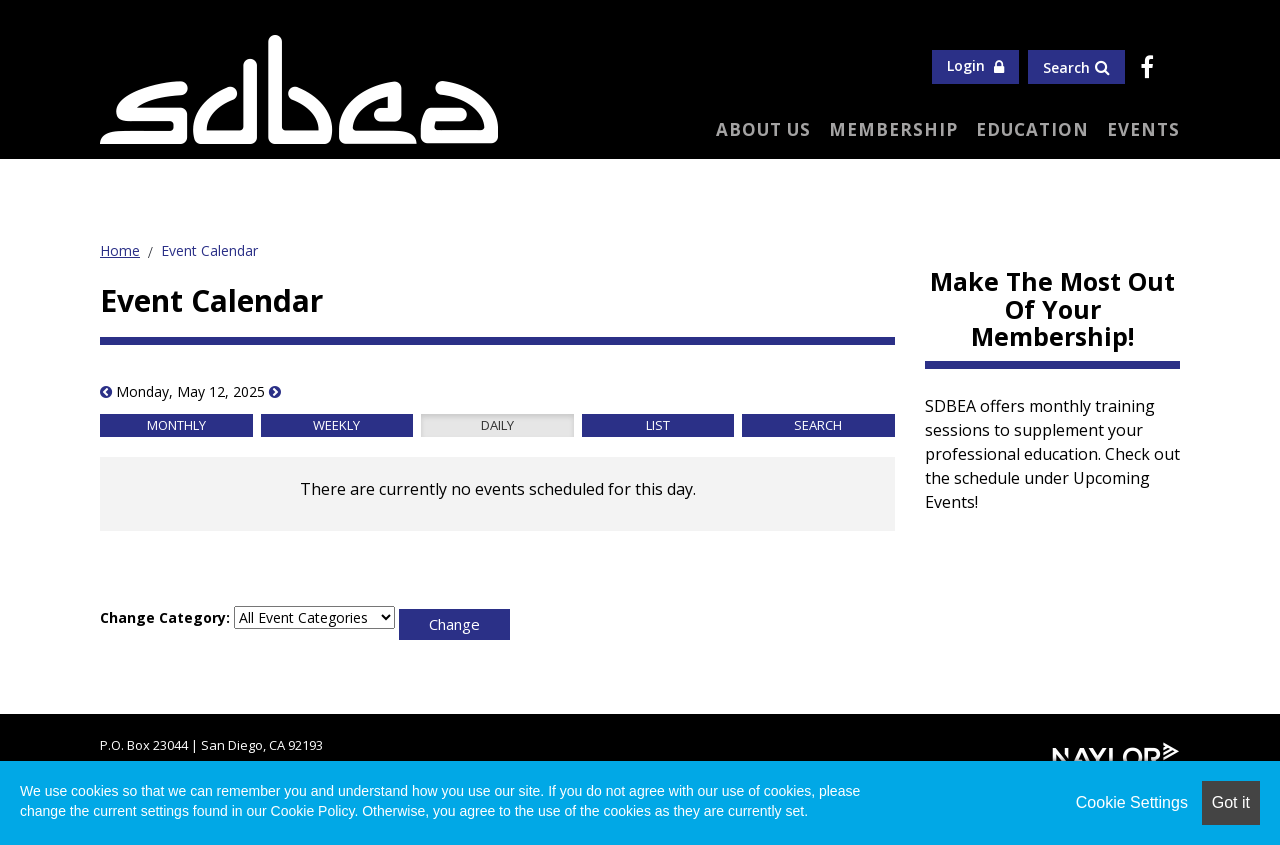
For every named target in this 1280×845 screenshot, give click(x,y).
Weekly (336, 425)
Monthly (176, 425)
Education (1032, 129)
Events (1143, 129)
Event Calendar (209, 250)
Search (1076, 67)
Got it (1231, 802)
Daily (497, 425)
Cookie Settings (1132, 802)
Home (120, 250)
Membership (893, 129)
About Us (763, 129)
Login (975, 65)
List (658, 425)
